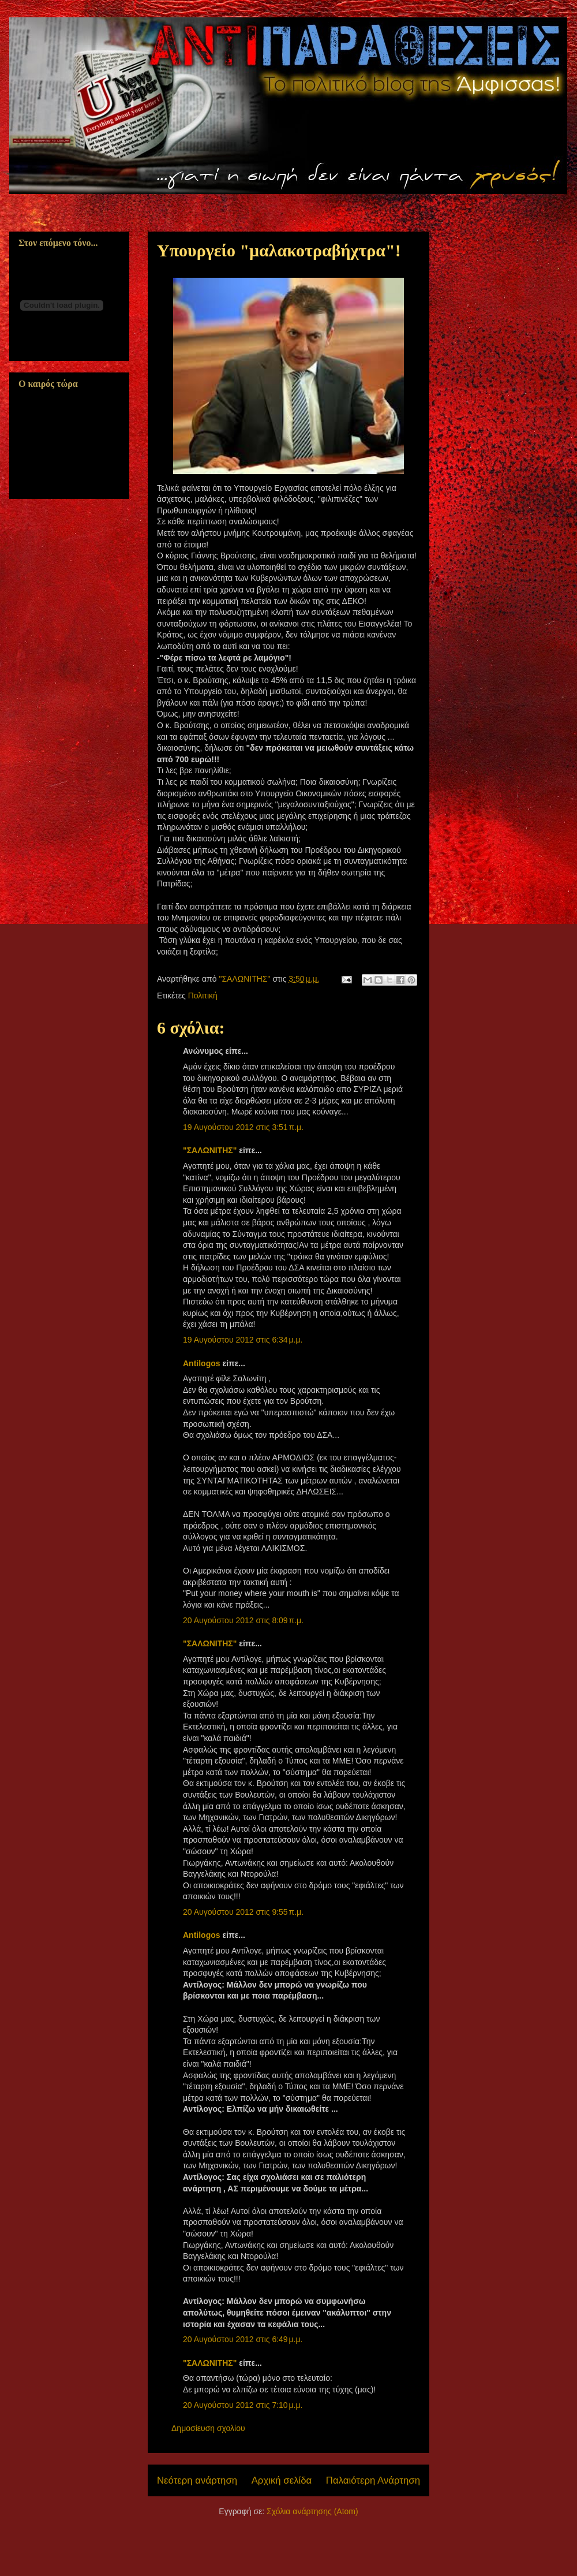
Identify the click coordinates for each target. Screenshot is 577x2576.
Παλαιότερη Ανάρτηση (373, 2480)
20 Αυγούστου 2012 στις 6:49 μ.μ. (243, 2339)
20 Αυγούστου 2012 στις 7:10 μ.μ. (243, 2405)
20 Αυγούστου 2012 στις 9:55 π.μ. (243, 1912)
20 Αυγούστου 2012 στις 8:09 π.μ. (243, 1620)
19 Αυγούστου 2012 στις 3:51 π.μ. (243, 1127)
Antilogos (201, 1363)
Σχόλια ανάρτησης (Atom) (312, 2511)
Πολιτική (203, 995)
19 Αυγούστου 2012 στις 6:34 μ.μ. (243, 1339)
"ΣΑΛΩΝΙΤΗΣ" (210, 1150)
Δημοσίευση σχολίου (208, 2428)
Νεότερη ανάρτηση (197, 2480)
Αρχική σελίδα (282, 2480)
